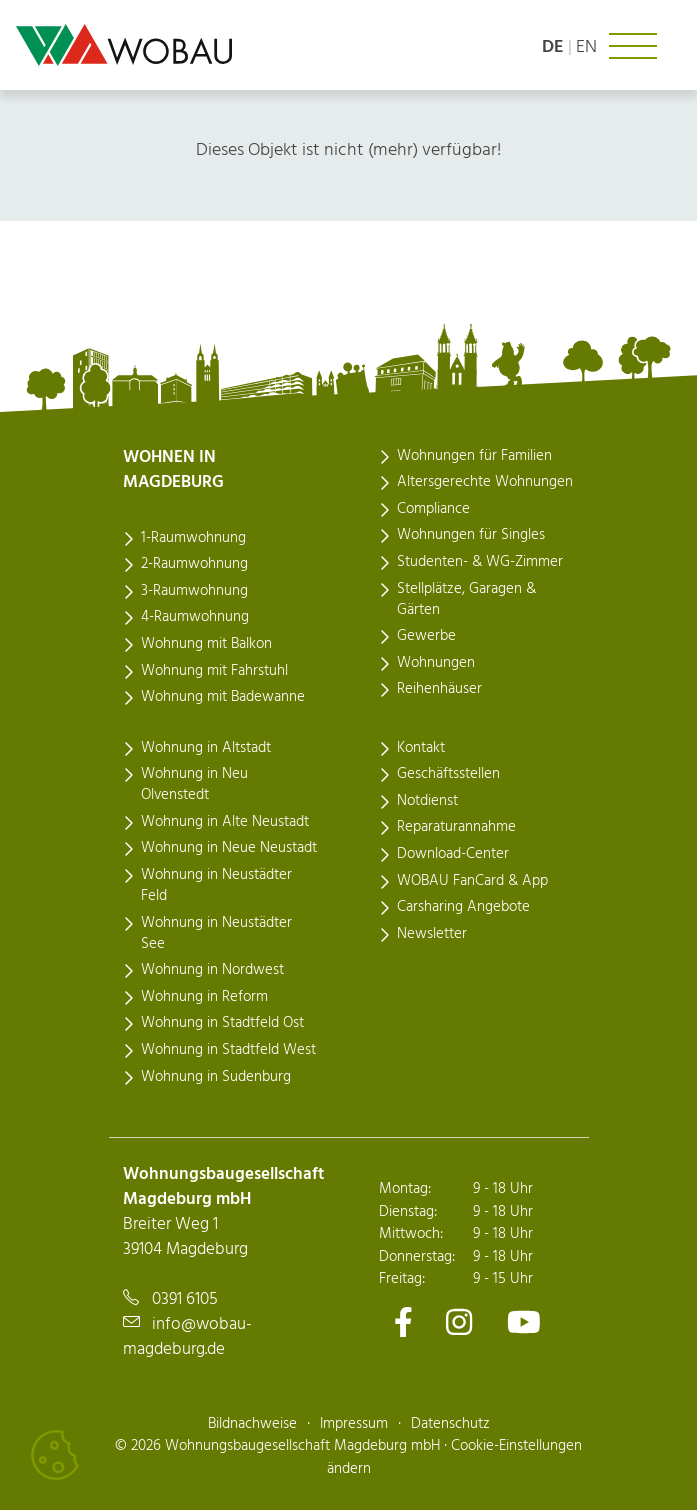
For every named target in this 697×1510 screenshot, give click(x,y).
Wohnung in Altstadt (206, 748)
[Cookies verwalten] (55, 1455)
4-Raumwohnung (195, 617)
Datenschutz (450, 1424)
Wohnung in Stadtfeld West (228, 1050)
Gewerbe (426, 636)
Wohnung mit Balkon (206, 644)
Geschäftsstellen (448, 774)
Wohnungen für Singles (471, 535)
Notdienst (427, 801)
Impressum (354, 1424)
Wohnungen (436, 663)
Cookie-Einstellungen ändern (455, 1457)
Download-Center (453, 854)
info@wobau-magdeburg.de (187, 1337)
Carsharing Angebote (463, 907)
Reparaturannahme (456, 827)
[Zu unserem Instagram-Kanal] (459, 1321)
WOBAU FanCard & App (472, 881)
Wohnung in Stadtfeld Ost (222, 1023)
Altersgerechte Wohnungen (485, 482)
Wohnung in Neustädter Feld (216, 885)
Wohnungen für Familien (474, 456)
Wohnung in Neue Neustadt (229, 848)
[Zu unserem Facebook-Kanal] (403, 1321)
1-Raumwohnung (193, 538)
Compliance (433, 509)
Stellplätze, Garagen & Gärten (466, 599)
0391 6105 (185, 1299)
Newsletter (432, 934)
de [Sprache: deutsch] (553, 47)
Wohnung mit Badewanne (223, 697)
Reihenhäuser (439, 689)
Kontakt (421, 748)
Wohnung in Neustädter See (216, 933)
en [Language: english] (586, 47)
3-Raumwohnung (194, 591)
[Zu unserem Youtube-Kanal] (524, 1321)
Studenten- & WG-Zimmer (480, 562)
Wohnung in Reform (204, 997)
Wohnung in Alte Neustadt (225, 822)
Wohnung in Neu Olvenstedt (194, 784)
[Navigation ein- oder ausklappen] (633, 46)
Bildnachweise (252, 1424)
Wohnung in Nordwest (212, 970)
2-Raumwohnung (194, 564)
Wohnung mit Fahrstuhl (214, 671)
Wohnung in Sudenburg (216, 1077)
